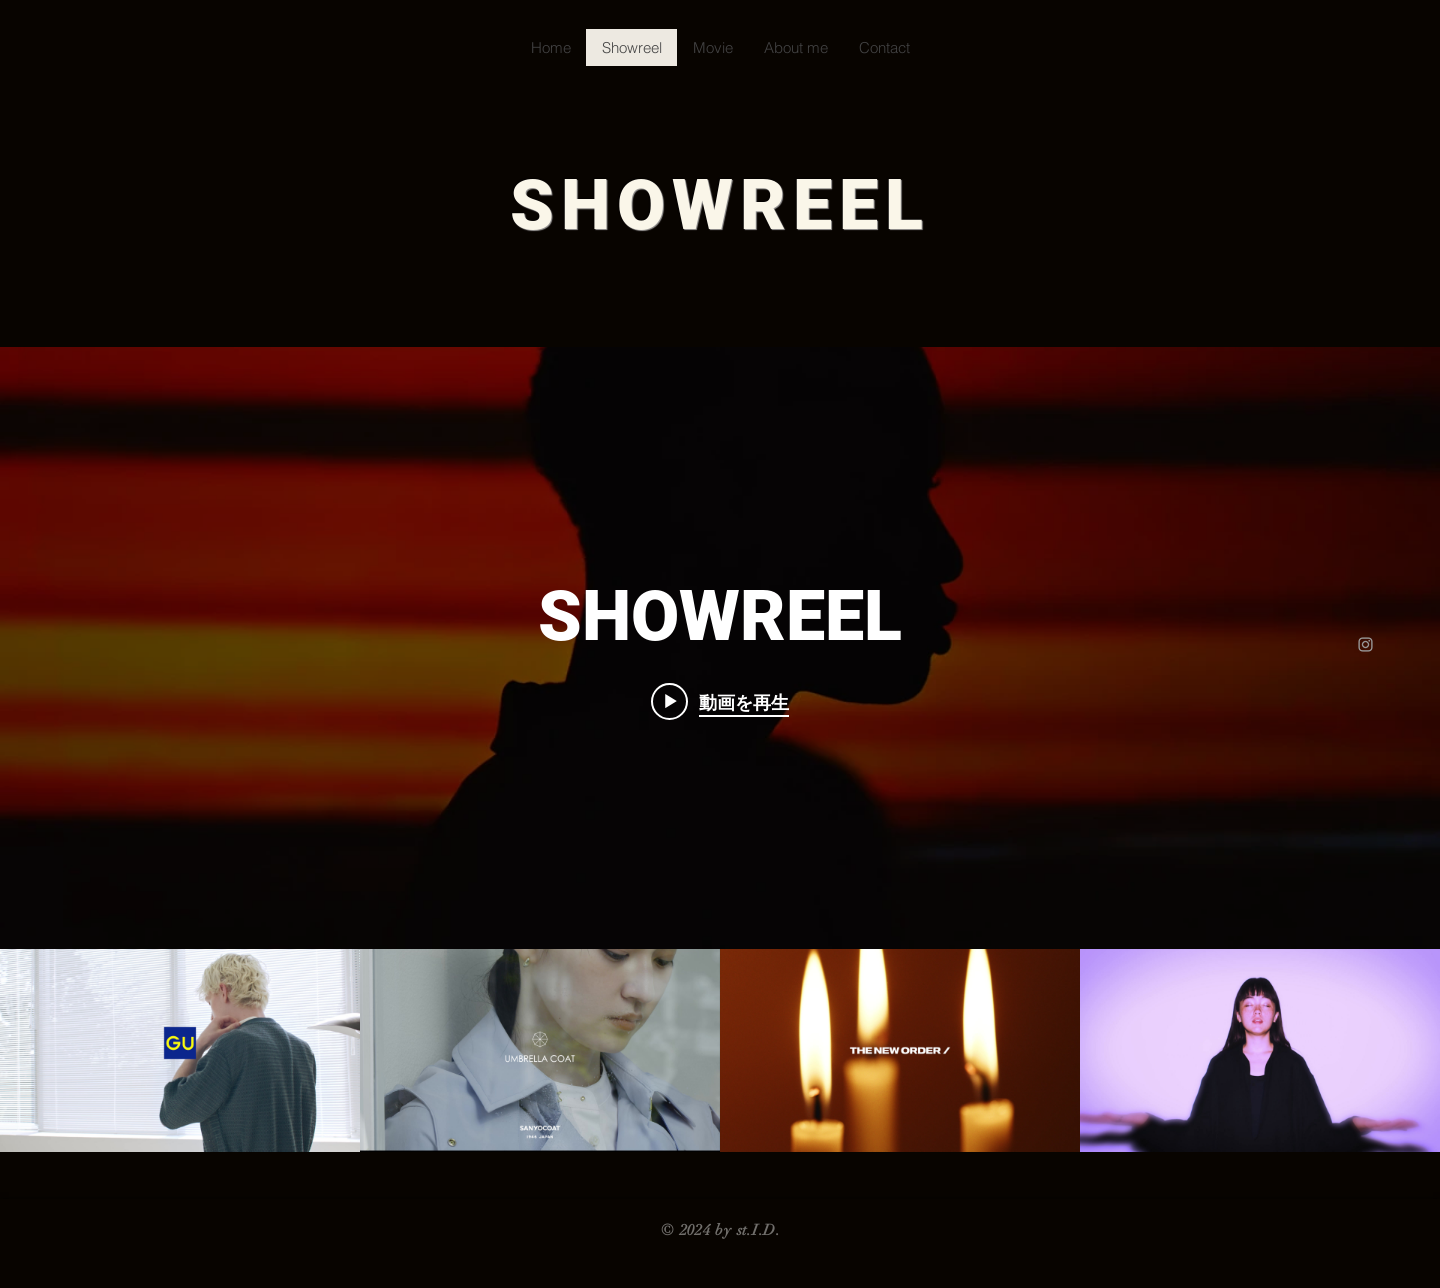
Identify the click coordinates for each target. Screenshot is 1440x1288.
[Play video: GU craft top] (720, 702)
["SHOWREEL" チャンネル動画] (720, 1050)
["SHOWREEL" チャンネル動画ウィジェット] (720, 749)
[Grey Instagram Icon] (1365, 644)
